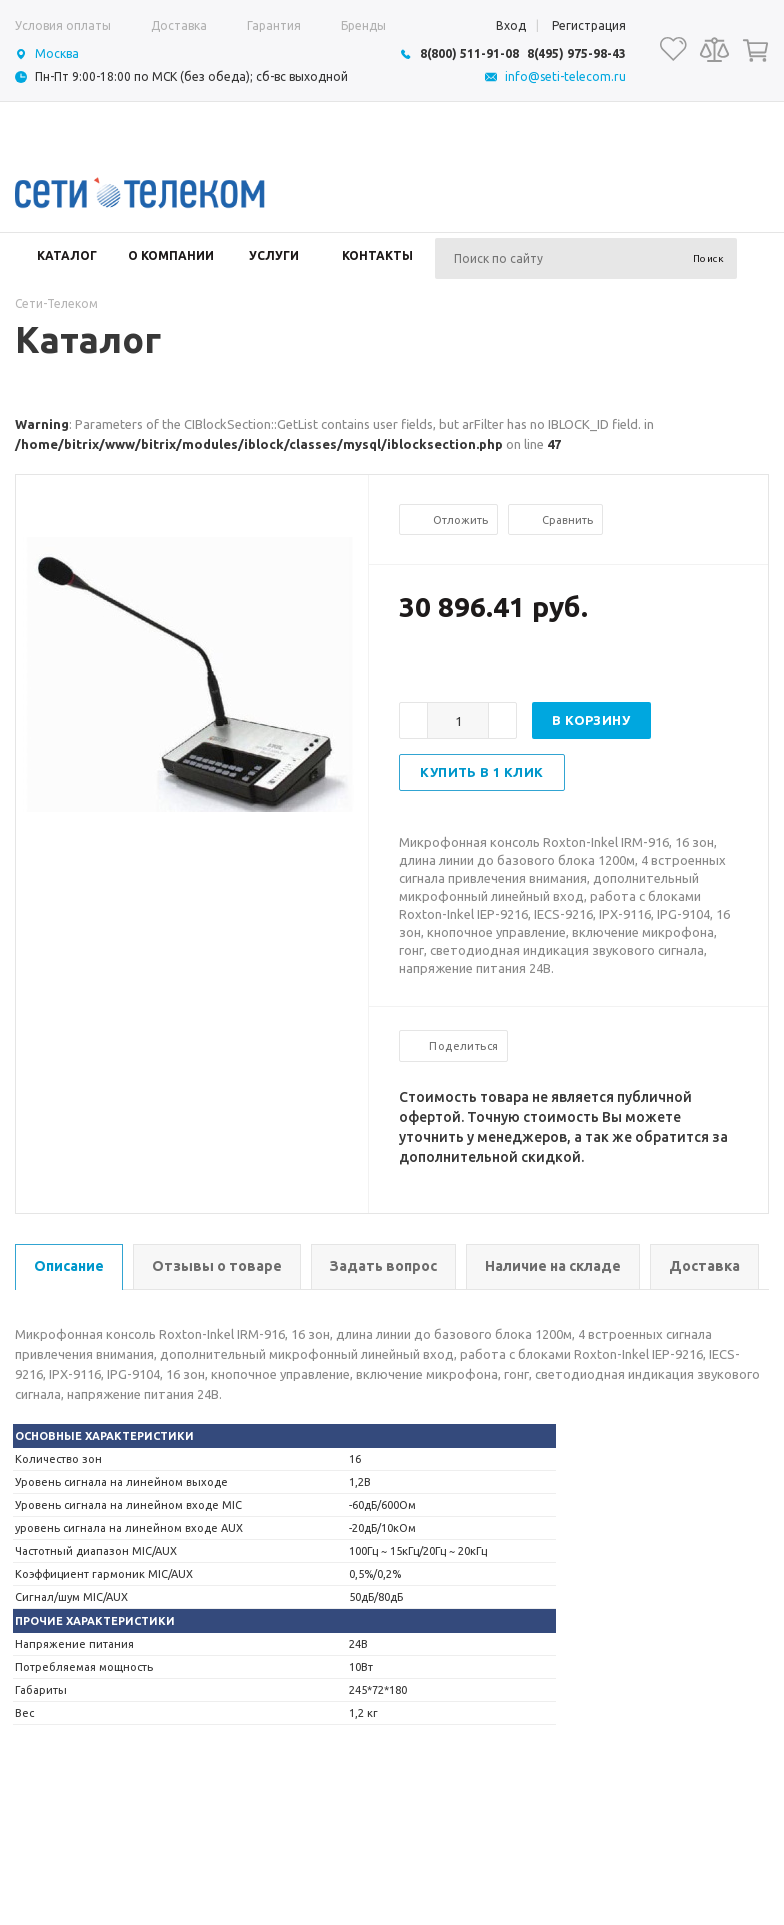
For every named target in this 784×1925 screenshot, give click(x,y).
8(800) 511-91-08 (469, 53)
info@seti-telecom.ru (565, 76)
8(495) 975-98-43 (576, 53)
